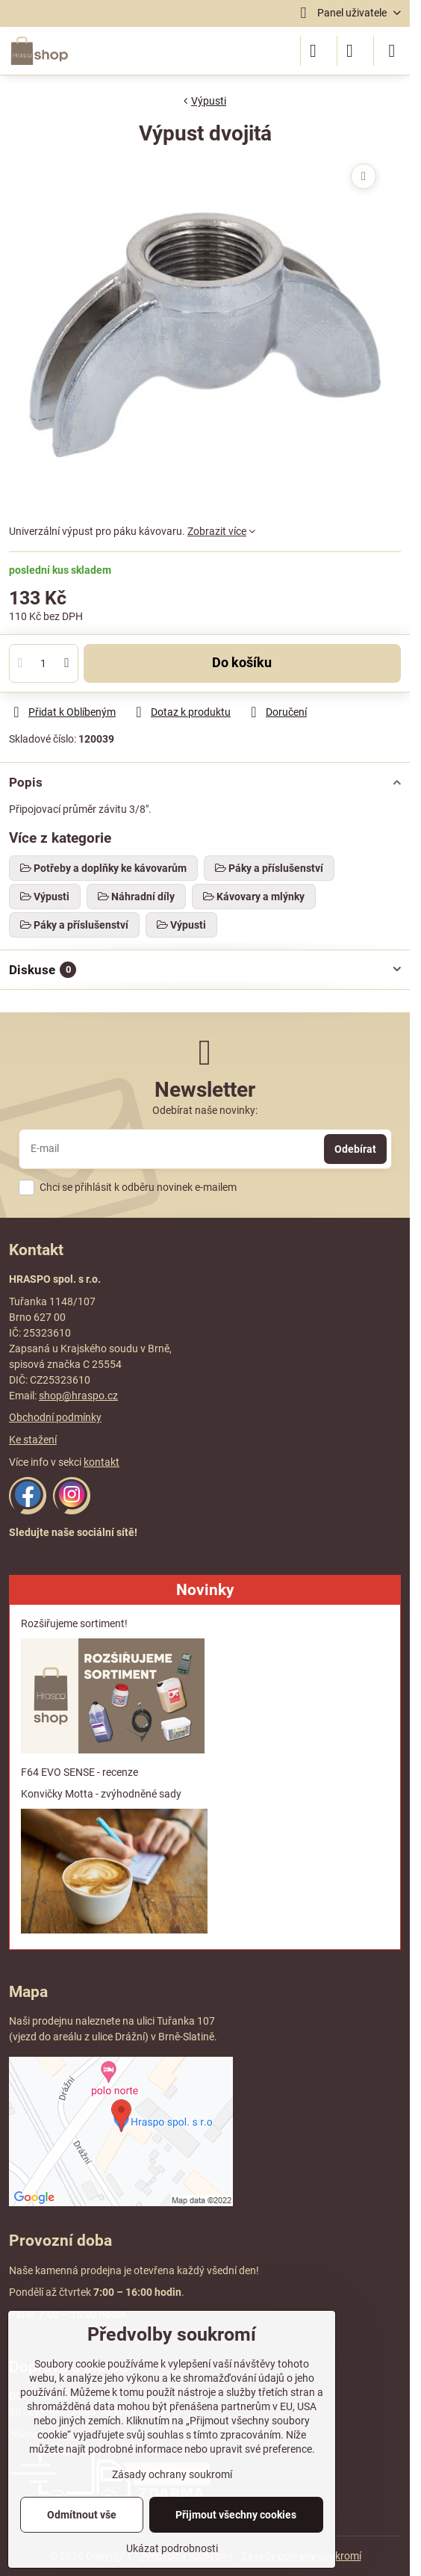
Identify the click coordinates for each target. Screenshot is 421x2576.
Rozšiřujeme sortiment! (74, 1623)
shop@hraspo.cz (78, 1396)
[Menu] (392, 51)
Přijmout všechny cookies (235, 2515)
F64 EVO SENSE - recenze (79, 1772)
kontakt (101, 1462)
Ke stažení (33, 1440)
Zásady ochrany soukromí (172, 2474)
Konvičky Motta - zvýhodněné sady (101, 1794)
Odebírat (355, 1149)
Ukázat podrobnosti (172, 2548)
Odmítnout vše (81, 2515)
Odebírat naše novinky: (205, 1110)
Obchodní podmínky (55, 1417)
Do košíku (242, 662)
